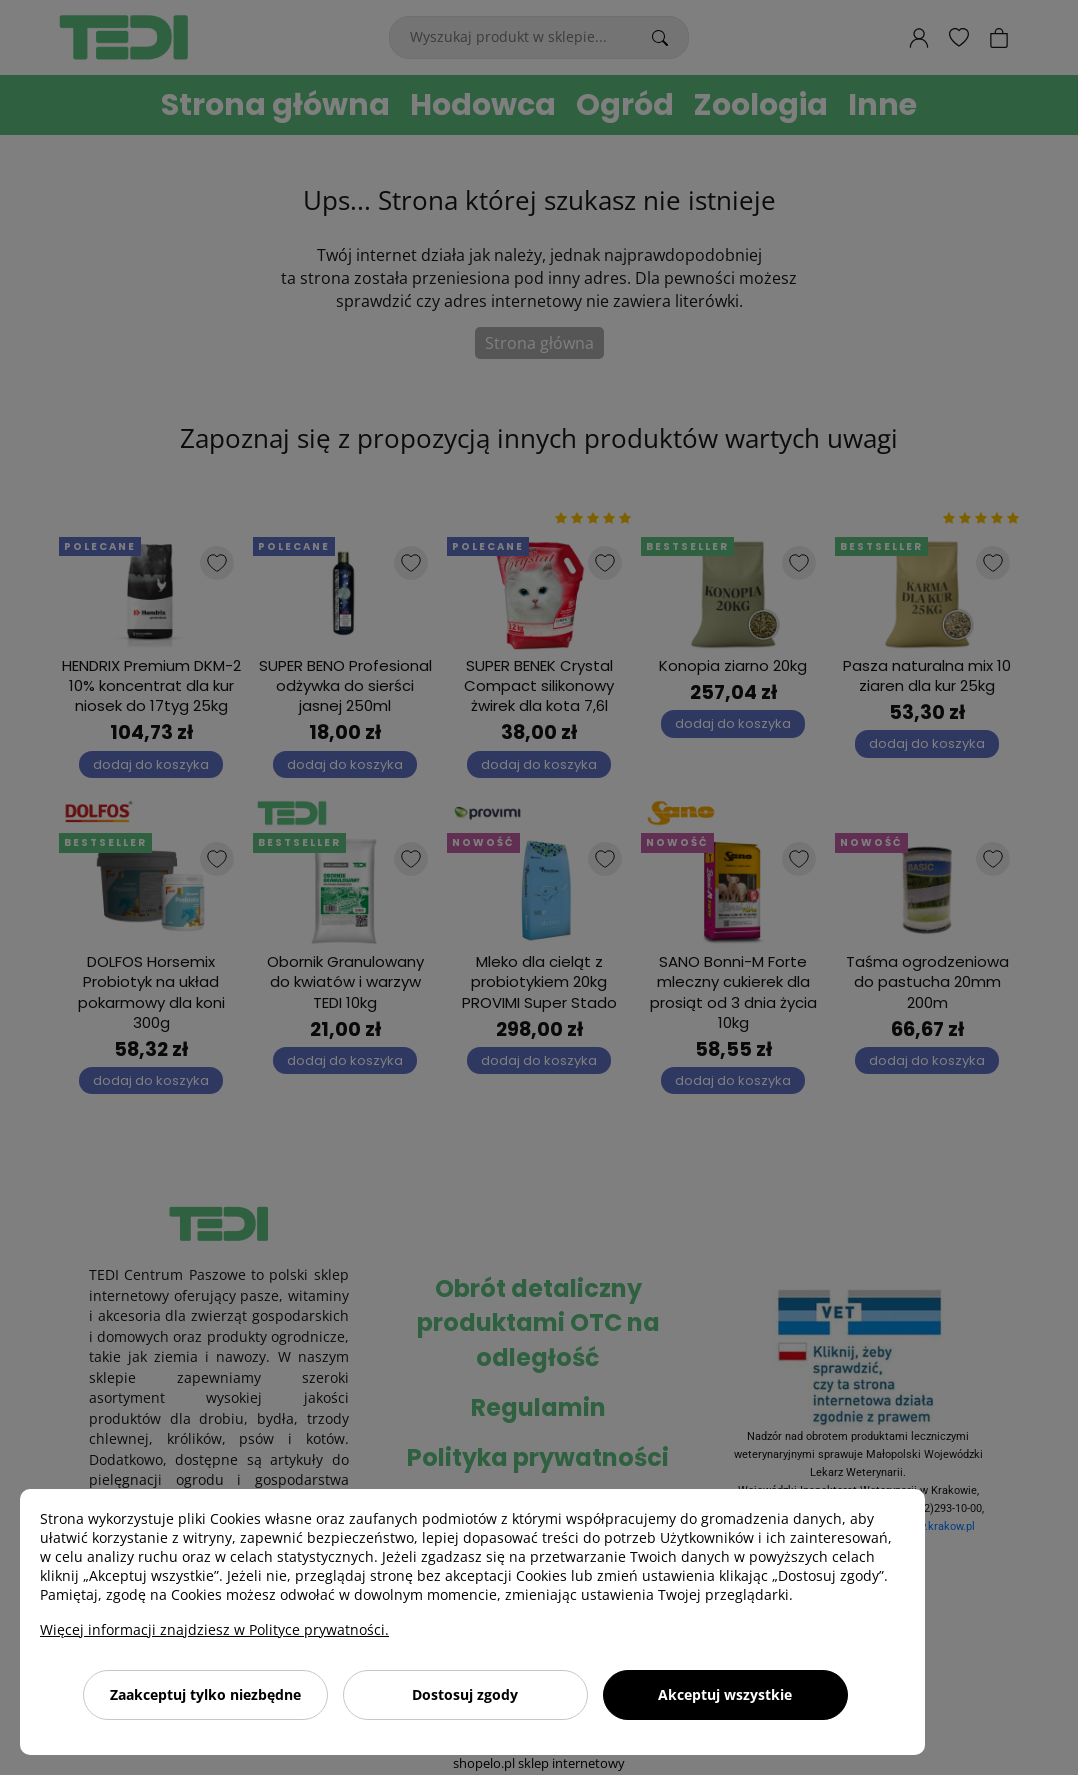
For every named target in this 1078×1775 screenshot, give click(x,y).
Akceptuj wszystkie (725, 1694)
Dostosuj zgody (465, 1694)
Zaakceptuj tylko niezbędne (205, 1694)
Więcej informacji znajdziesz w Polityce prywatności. (214, 1629)
